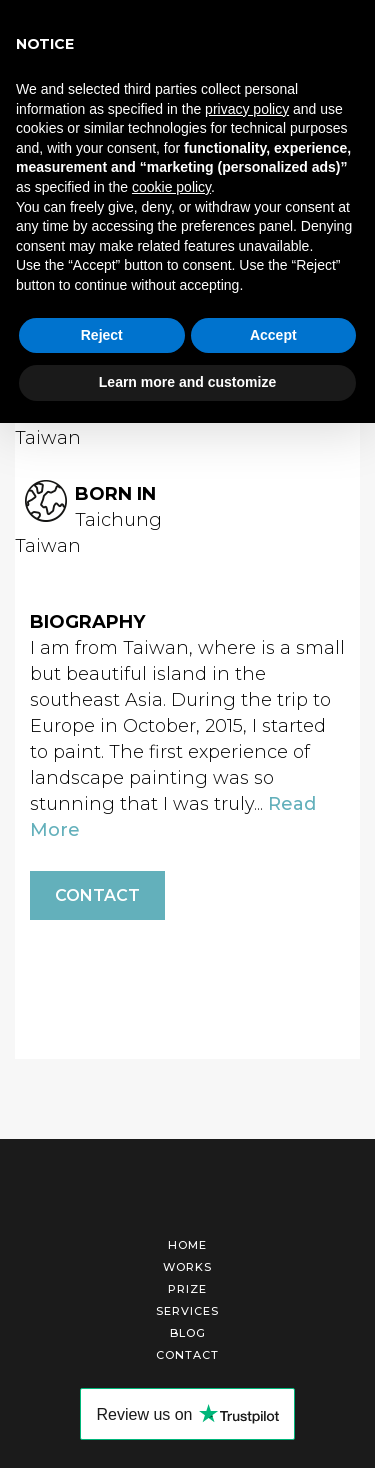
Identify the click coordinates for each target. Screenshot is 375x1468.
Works (187, 1267)
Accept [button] (273, 335)
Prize (187, 1289)
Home (187, 1245)
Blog (188, 1333)
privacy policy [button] (247, 109)
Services (187, 1311)
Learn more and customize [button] (187, 382)
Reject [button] (102, 335)
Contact (97, 895)
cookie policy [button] (171, 187)
